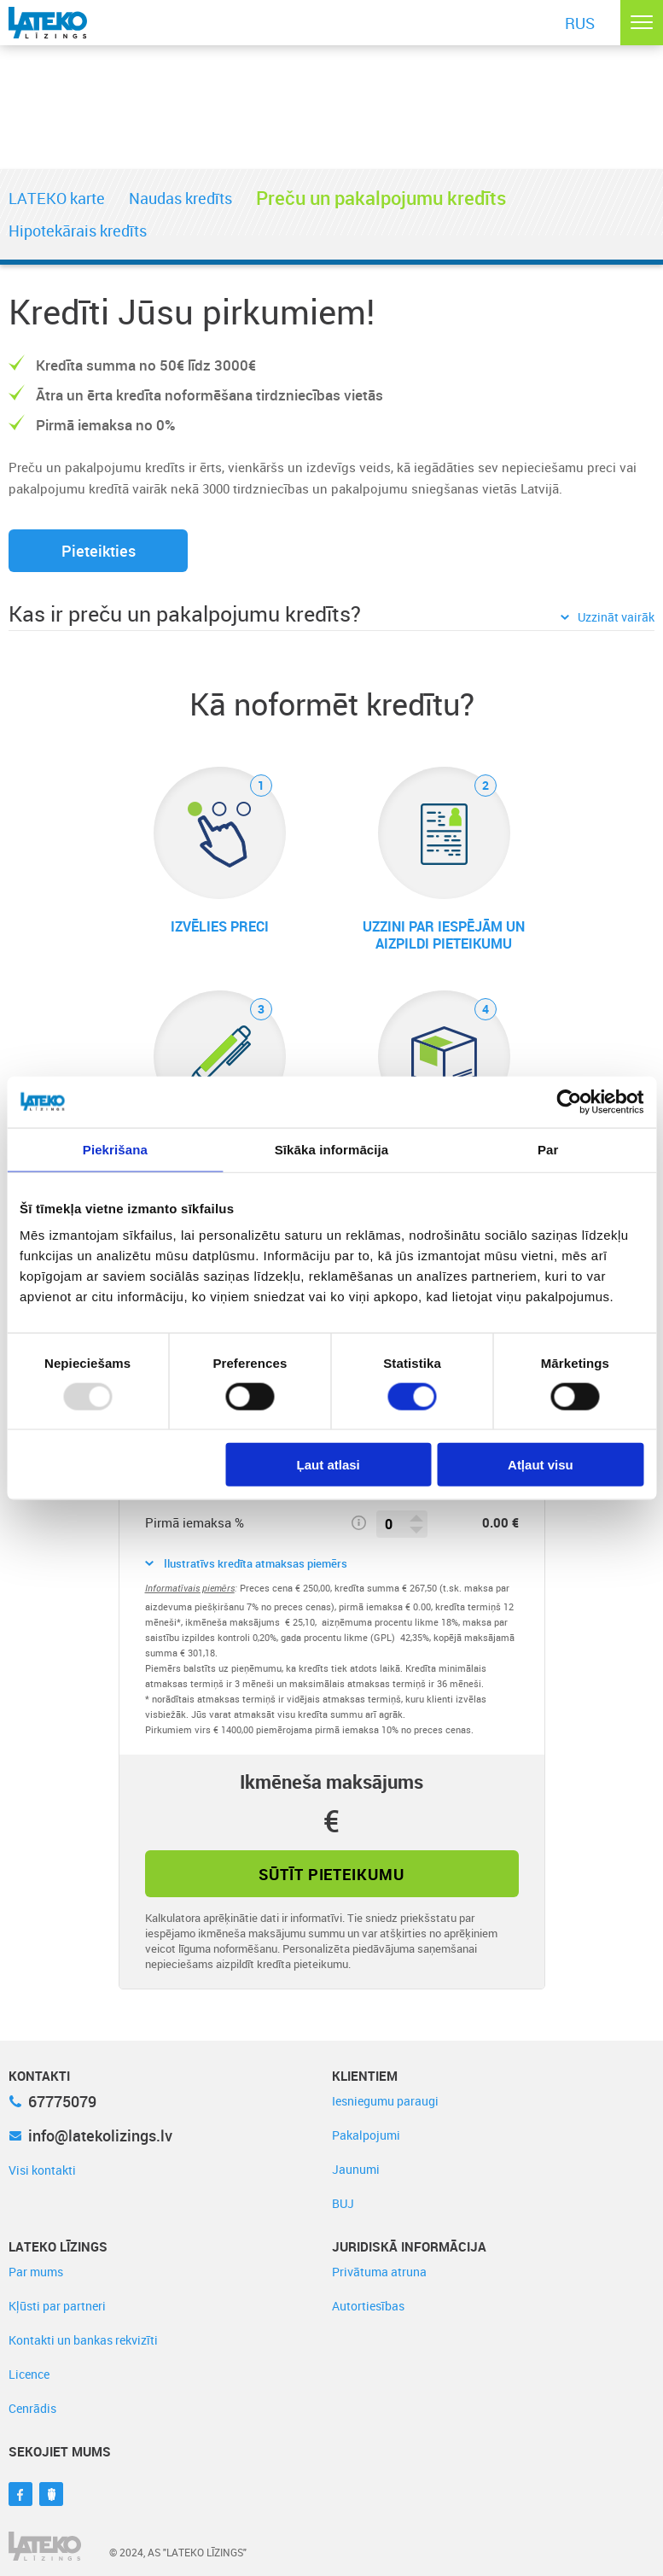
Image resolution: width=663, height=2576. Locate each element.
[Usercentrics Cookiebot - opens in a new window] (568, 1101)
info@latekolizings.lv (90, 2135)
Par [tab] (548, 1149)
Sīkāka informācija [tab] (332, 1149)
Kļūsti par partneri (57, 2306)
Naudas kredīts (180, 198)
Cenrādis (32, 2408)
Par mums (36, 2271)
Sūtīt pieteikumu (331, 1874)
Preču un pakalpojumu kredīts (381, 197)
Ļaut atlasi (328, 1464)
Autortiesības (368, 2306)
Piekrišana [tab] (115, 1149)
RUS (580, 23)
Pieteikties (98, 550)
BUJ (343, 2203)
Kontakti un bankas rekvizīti (83, 2340)
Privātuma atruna (379, 2271)
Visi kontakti (42, 2170)
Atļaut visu (540, 1464)
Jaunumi (356, 2169)
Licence (29, 2374)
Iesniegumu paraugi (385, 2101)
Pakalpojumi (366, 2135)
